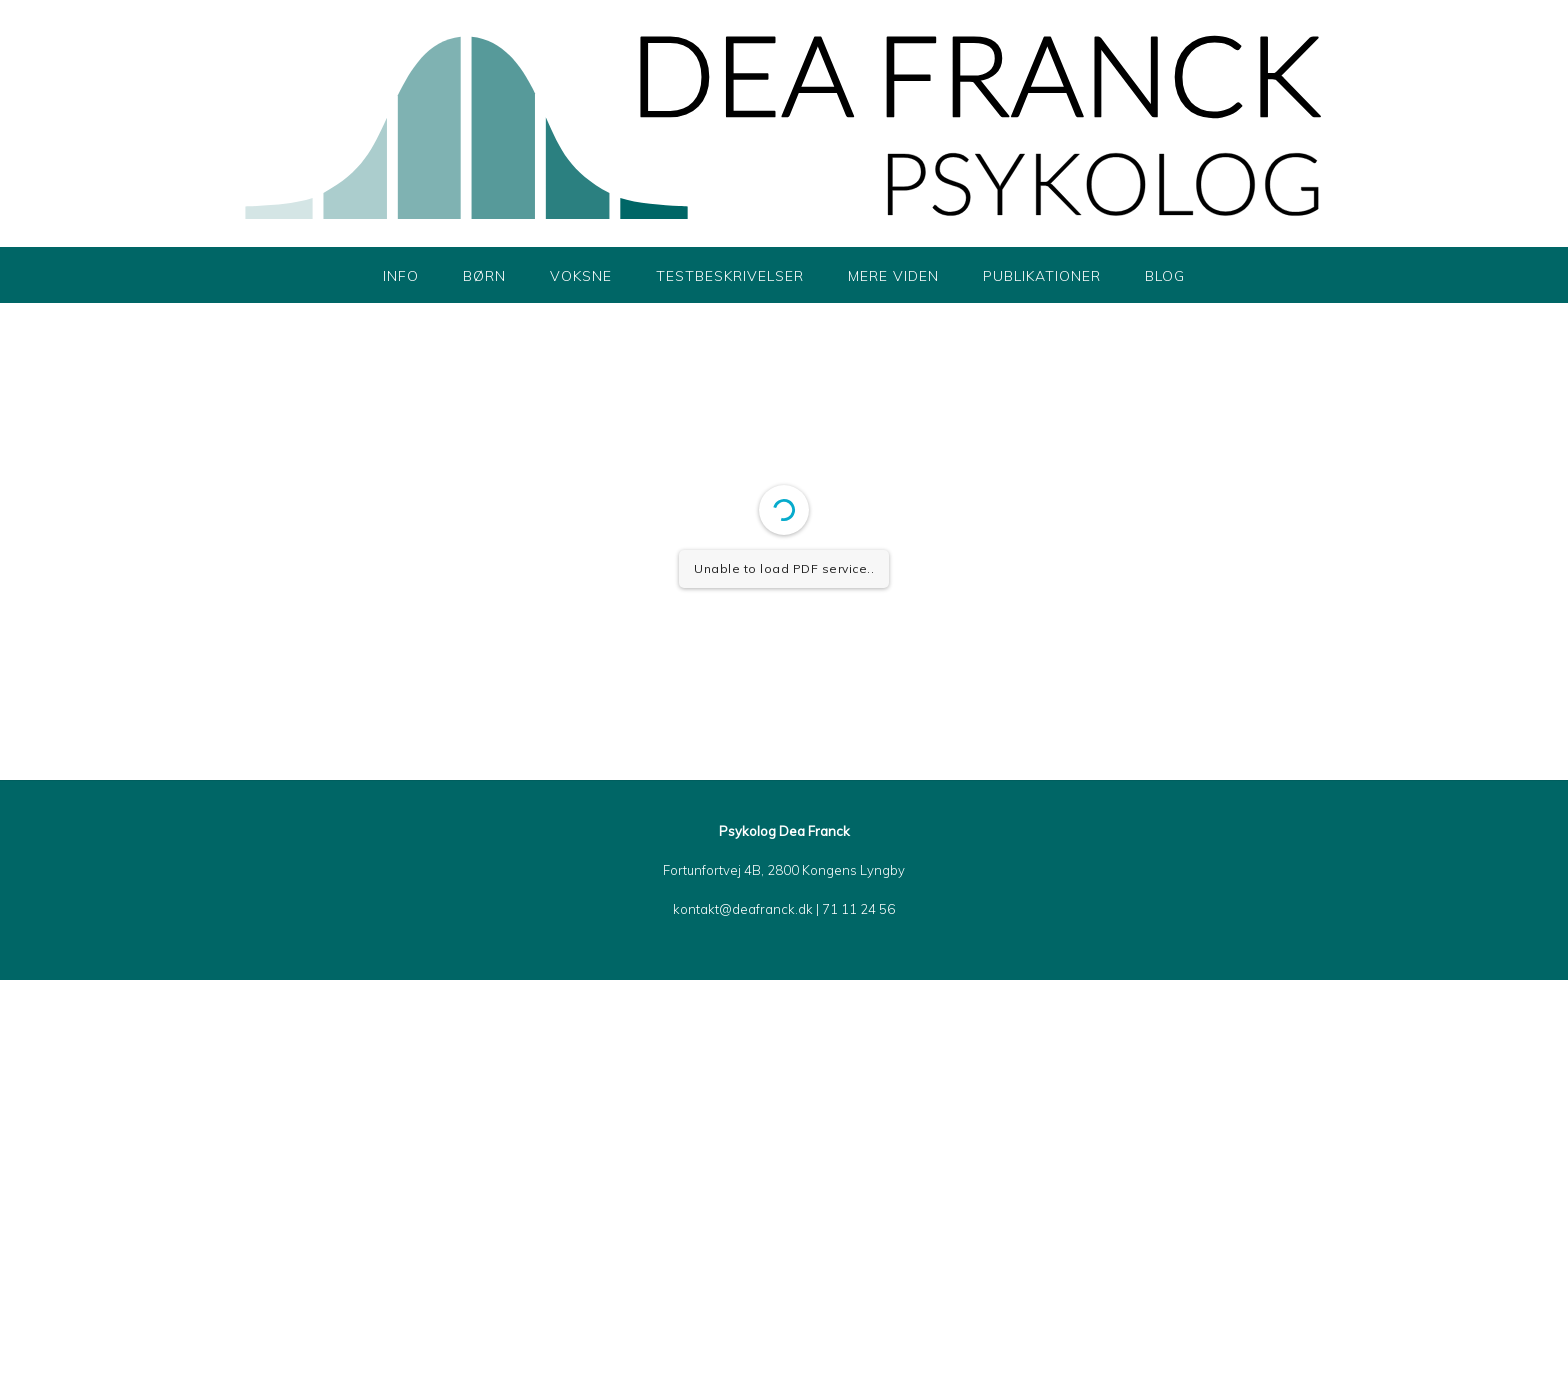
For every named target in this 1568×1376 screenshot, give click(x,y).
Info (401, 276)
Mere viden (893, 276)
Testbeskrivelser (730, 276)
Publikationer (1042, 276)
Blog (1165, 276)
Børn (484, 276)
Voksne (581, 276)
